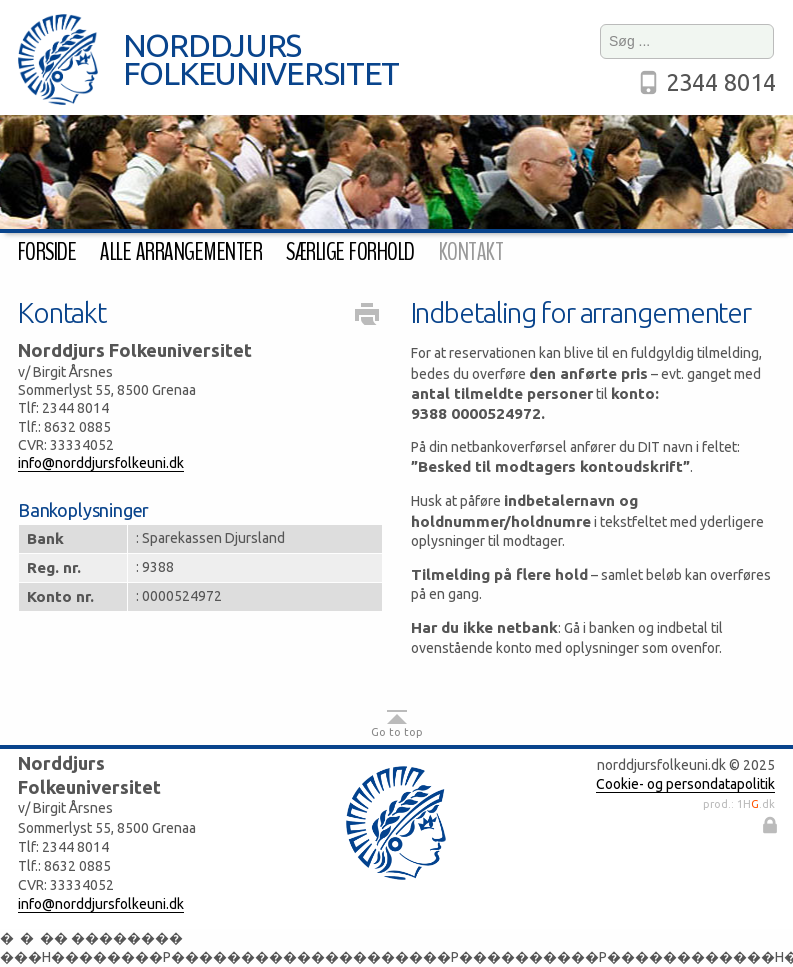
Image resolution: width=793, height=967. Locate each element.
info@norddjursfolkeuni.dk (101, 463)
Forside (47, 252)
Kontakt (471, 252)
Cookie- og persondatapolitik (685, 784)
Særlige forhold (350, 252)
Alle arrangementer (181, 252)
